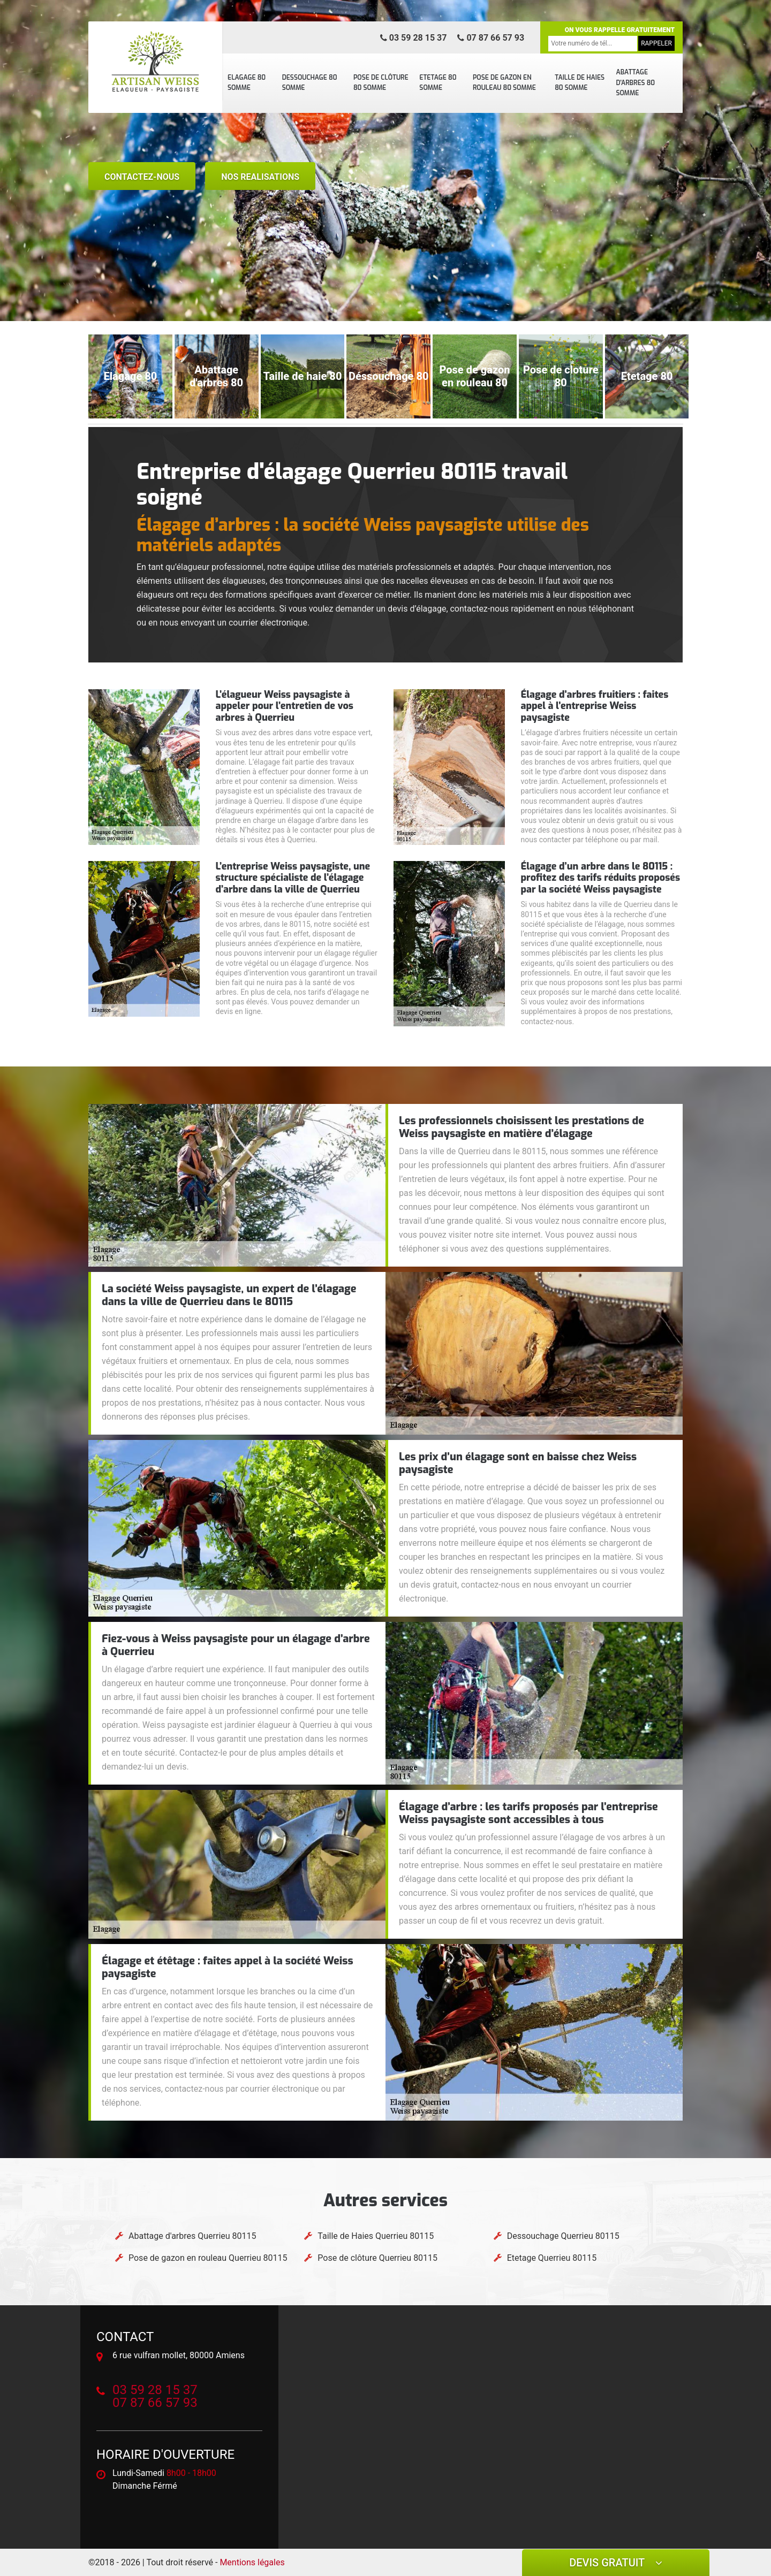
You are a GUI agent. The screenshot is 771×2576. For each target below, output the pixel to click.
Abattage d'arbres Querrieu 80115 (192, 2236)
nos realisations (260, 177)
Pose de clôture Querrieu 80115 (377, 2258)
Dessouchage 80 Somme (309, 83)
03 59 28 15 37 (413, 38)
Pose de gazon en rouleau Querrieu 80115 (207, 2258)
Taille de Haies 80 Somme (579, 83)
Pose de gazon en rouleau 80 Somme (504, 83)
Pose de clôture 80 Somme (381, 83)
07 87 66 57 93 (490, 38)
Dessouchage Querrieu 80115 (563, 2236)
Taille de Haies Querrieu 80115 (376, 2236)
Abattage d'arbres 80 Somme (635, 82)
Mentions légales (252, 2562)
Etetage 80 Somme (437, 83)
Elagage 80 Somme (247, 83)
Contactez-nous (141, 177)
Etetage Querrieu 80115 (551, 2258)
